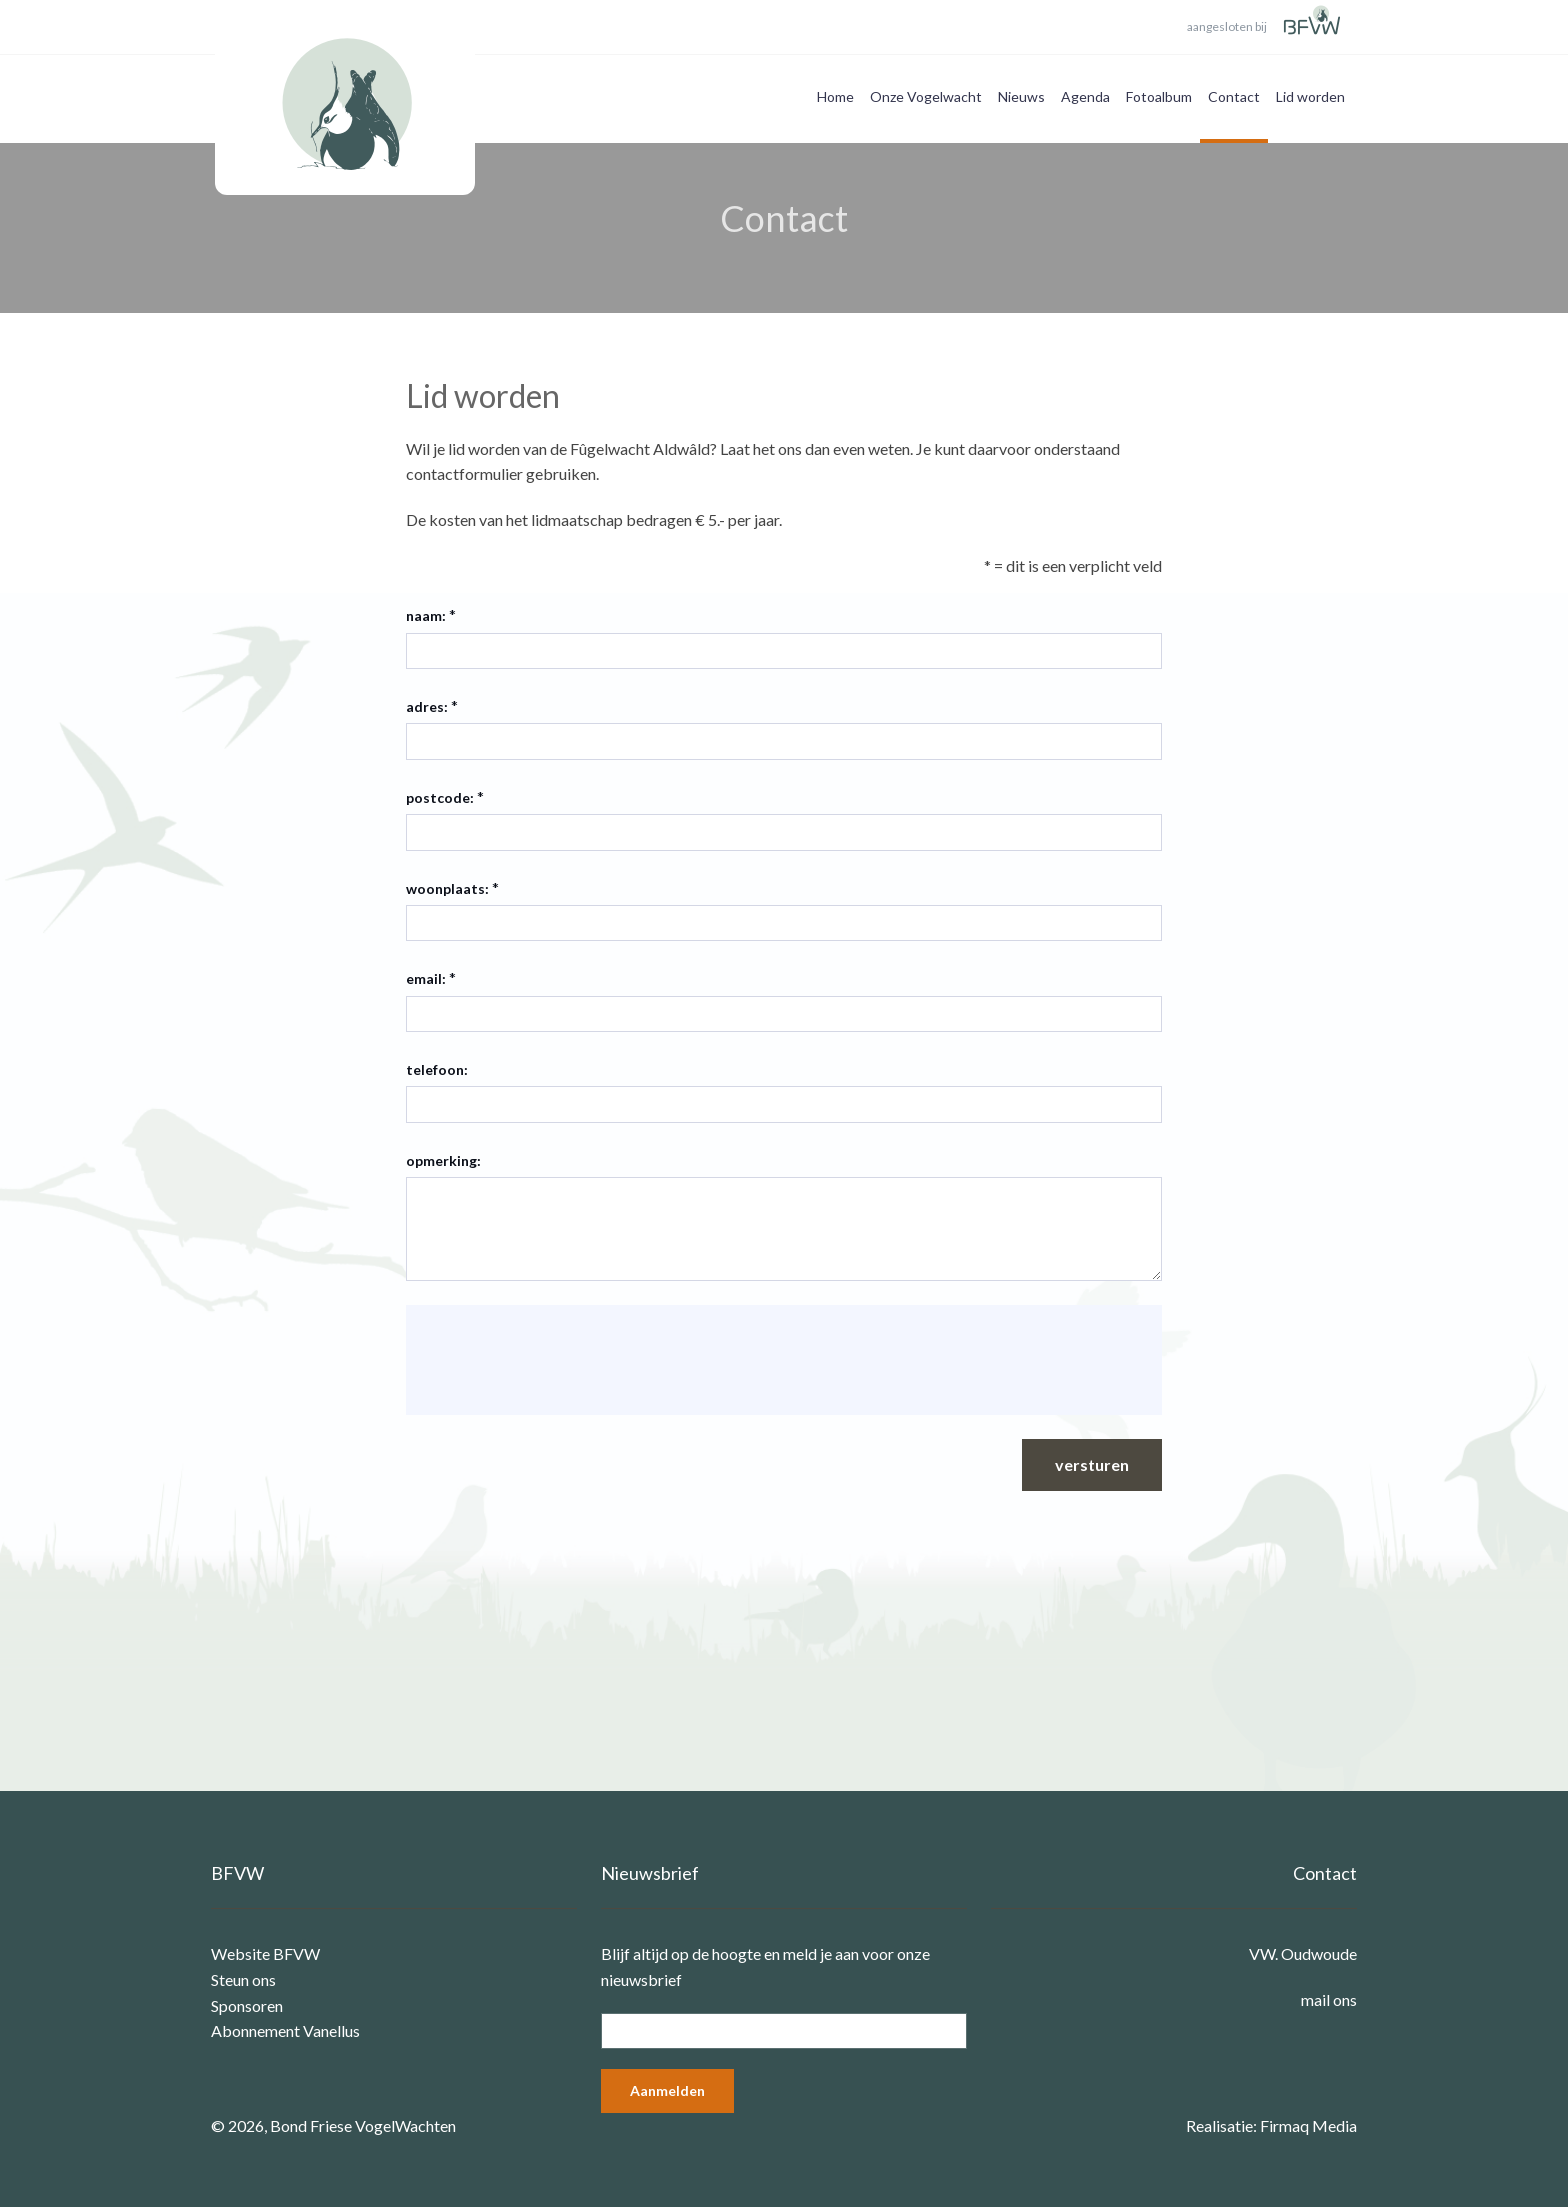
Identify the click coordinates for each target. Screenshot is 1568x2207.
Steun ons (243, 1979)
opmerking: (443, 1160)
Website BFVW (265, 1953)
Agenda (1085, 96)
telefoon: (437, 1069)
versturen (1092, 1464)
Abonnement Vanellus (285, 2030)
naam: (426, 615)
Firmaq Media (1308, 2125)
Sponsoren (247, 2005)
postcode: (440, 797)
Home (835, 96)
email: (426, 978)
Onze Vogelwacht (926, 96)
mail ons (1329, 1999)
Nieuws (1021, 96)
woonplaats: (447, 888)
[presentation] (574, 1360)
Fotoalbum (1159, 96)
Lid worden (1310, 96)
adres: (427, 706)
